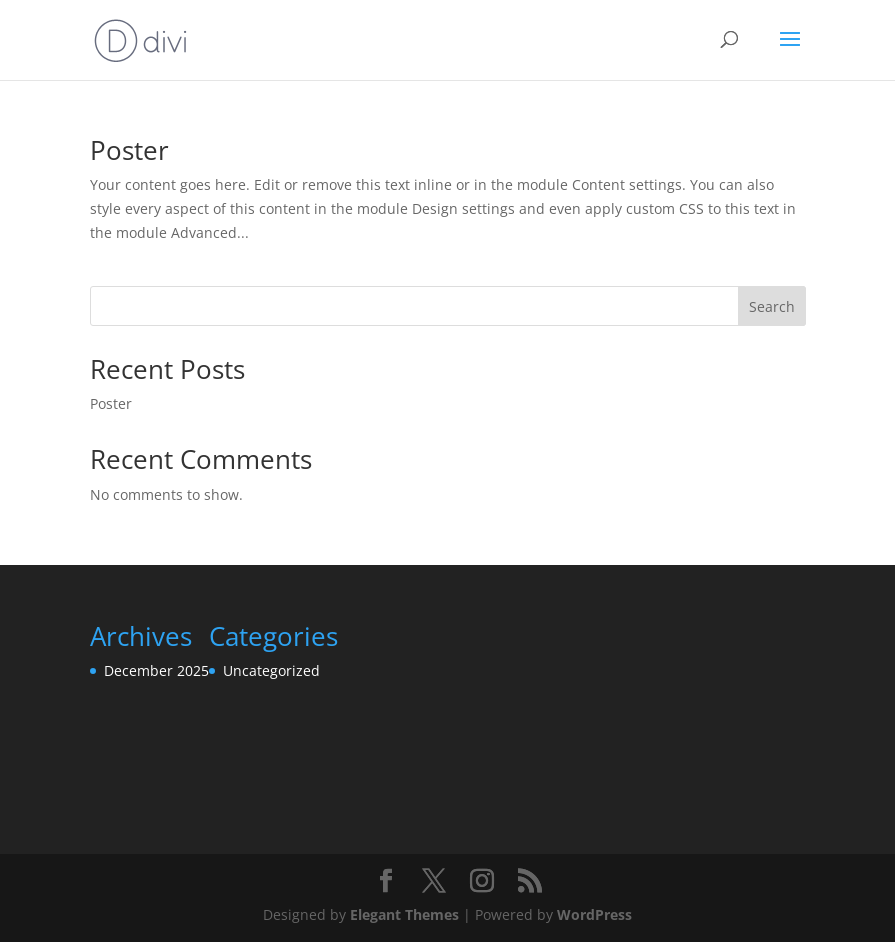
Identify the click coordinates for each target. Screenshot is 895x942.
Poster (129, 150)
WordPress (594, 914)
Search (772, 306)
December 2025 (156, 670)
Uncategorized (271, 670)
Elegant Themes (404, 914)
